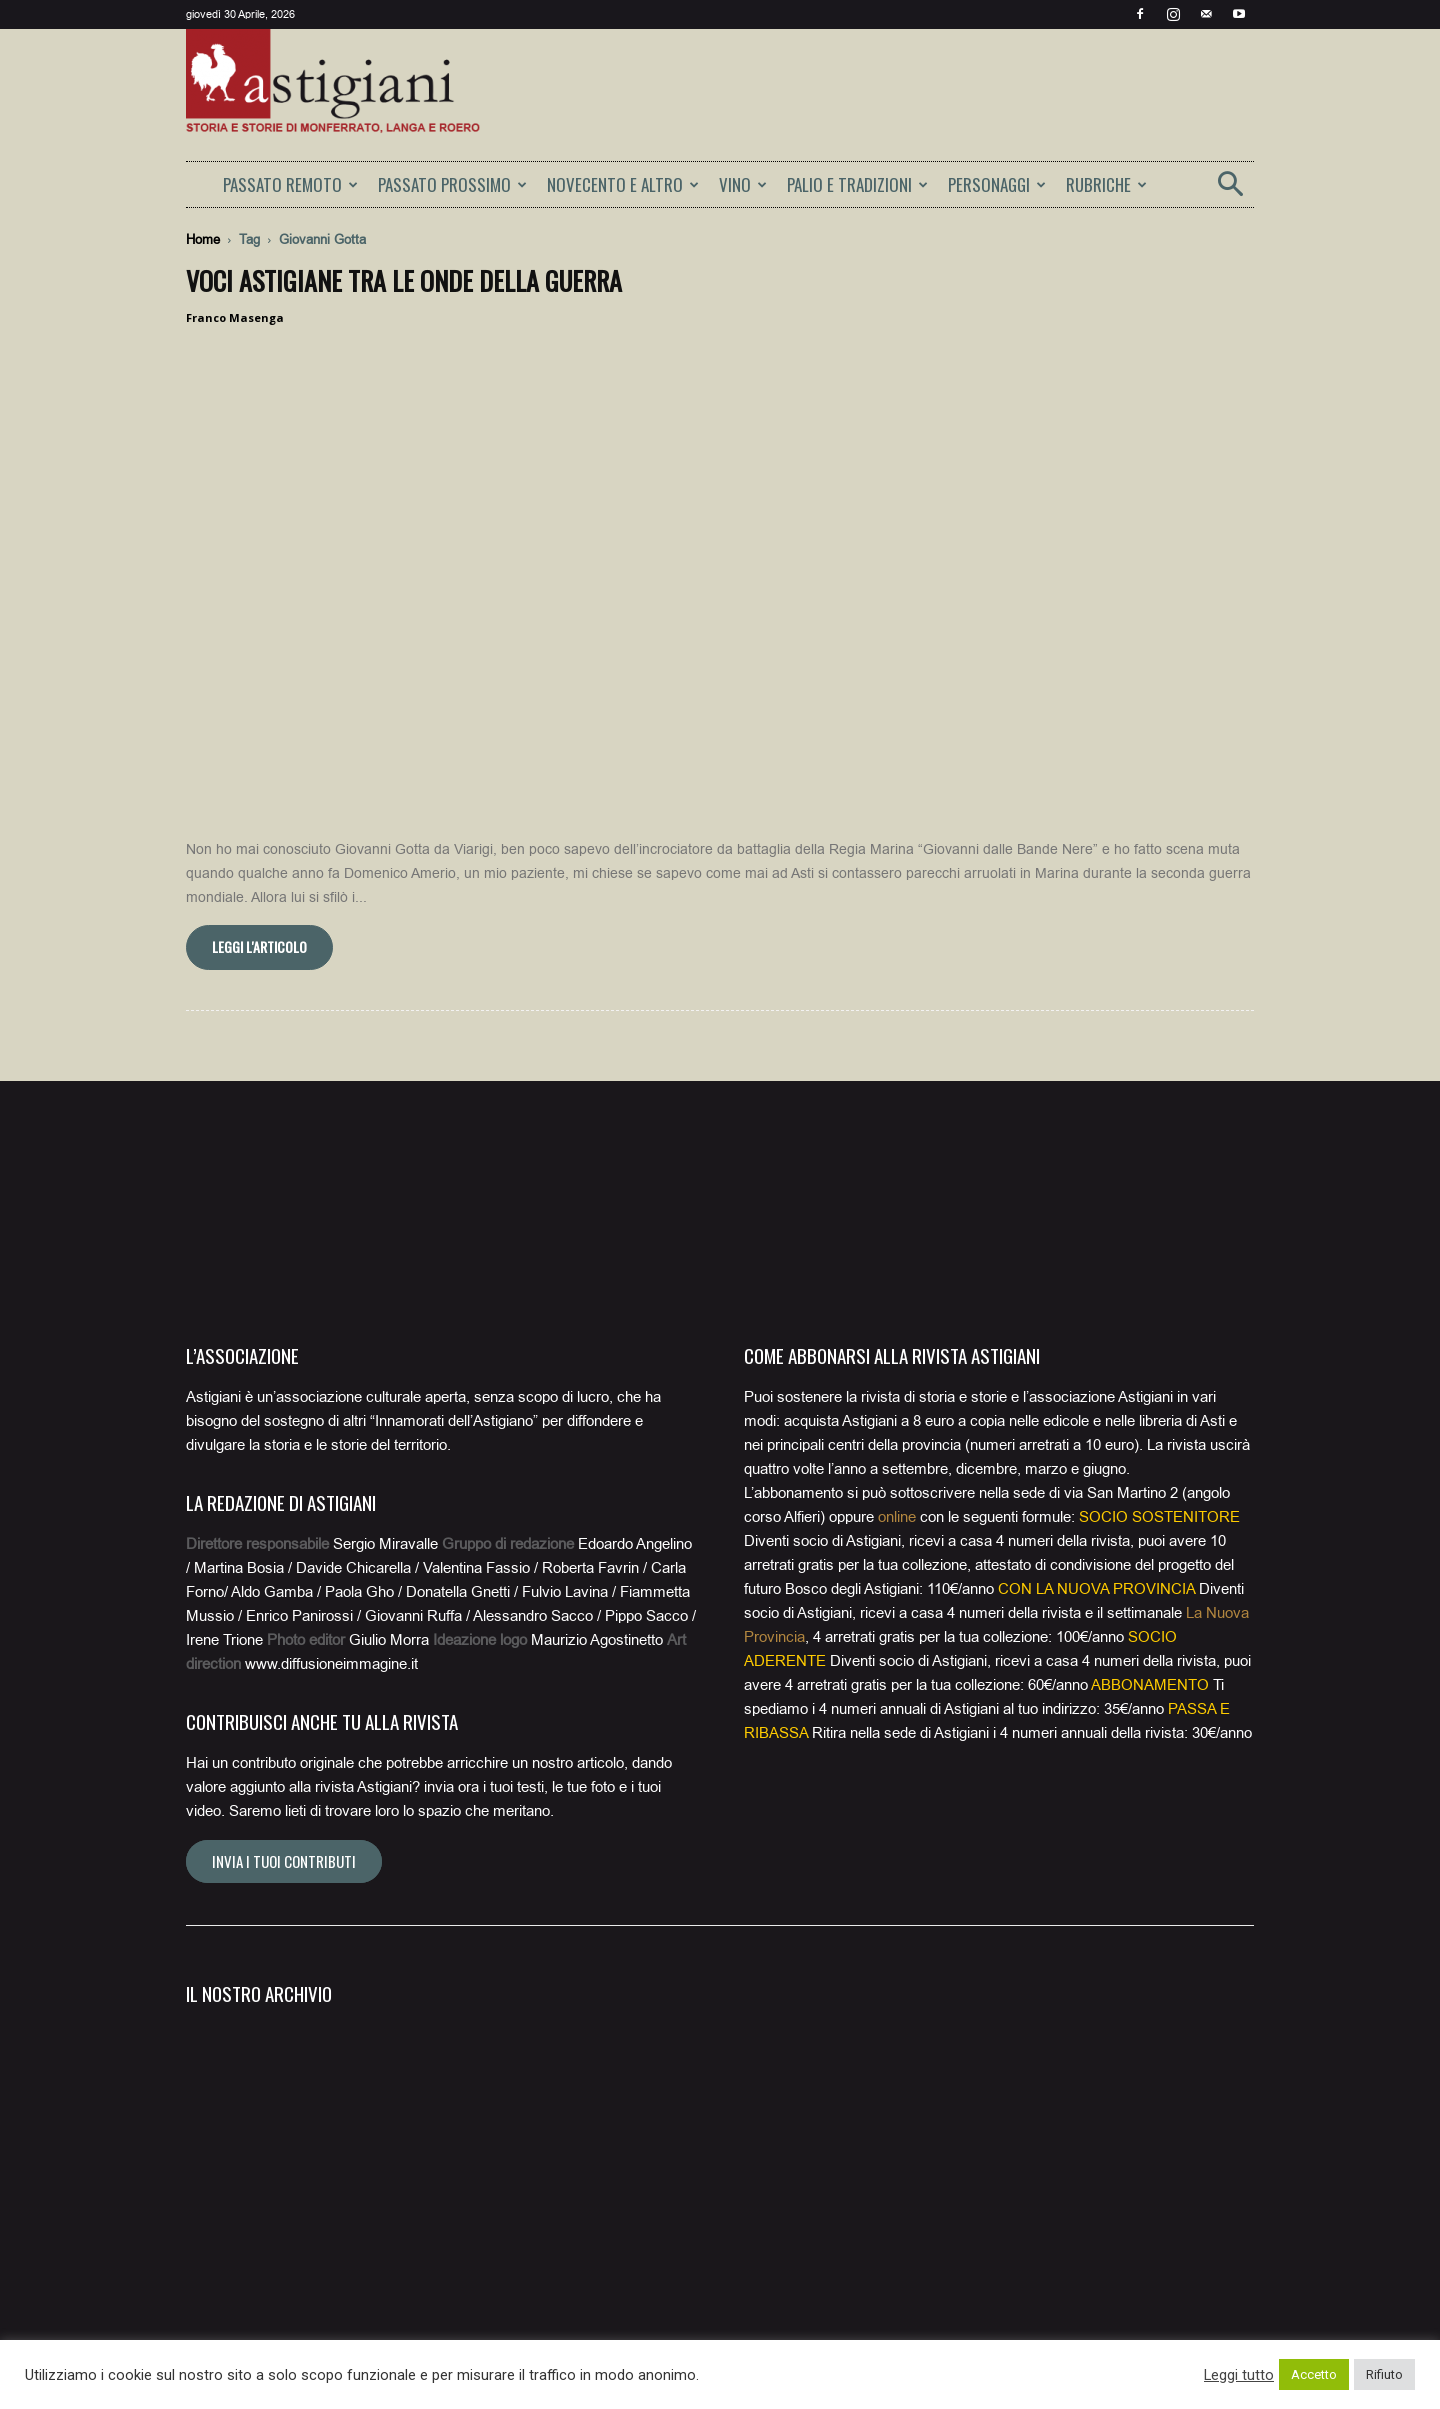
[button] (1230, 190)
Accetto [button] (1314, 2374)
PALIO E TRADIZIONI (857, 184)
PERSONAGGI (997, 184)
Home (203, 239)
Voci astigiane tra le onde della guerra (404, 280)
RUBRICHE (1106, 184)
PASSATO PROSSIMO (452, 184)
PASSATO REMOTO (290, 184)
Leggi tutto (1239, 2375)
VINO (743, 184)
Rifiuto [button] (1384, 2374)
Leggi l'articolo (259, 901)
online (897, 1472)
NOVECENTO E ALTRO (623, 184)
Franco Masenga (235, 317)
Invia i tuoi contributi (284, 1816)
